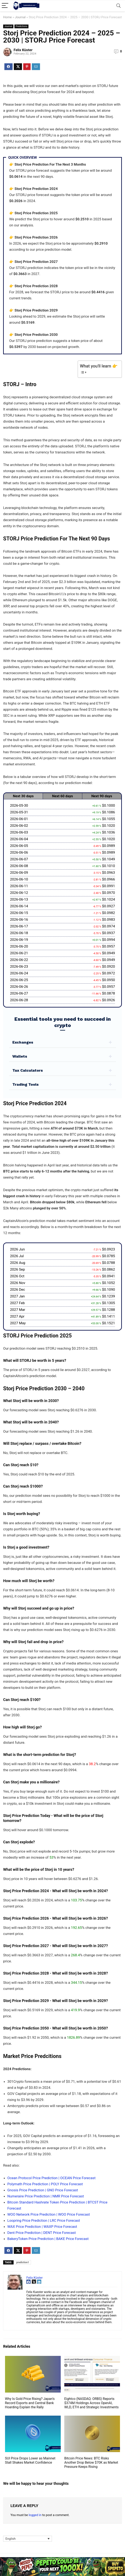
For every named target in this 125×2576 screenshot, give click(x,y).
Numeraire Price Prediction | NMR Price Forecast (45, 2196)
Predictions (21, 26)
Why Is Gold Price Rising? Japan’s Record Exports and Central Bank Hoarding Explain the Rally (30, 2403)
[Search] (118, 5)
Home (7, 17)
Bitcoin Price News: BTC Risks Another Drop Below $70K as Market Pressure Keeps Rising (91, 2462)
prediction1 (22, 2262)
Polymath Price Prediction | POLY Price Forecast (45, 2184)
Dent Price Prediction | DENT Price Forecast (41, 2233)
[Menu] (5, 5)
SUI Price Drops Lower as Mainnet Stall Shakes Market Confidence (30, 2460)
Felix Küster (23, 50)
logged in (35, 2515)
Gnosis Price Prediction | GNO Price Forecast (42, 2190)
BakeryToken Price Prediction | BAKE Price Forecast (48, 2239)
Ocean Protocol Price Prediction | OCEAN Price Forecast (51, 2178)
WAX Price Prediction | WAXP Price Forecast (42, 2226)
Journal (20, 17)
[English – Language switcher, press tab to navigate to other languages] (27, 2539)
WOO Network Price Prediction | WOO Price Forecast (48, 2214)
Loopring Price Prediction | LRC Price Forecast (43, 2220)
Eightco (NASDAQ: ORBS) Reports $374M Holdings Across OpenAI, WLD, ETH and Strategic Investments (91, 2403)
